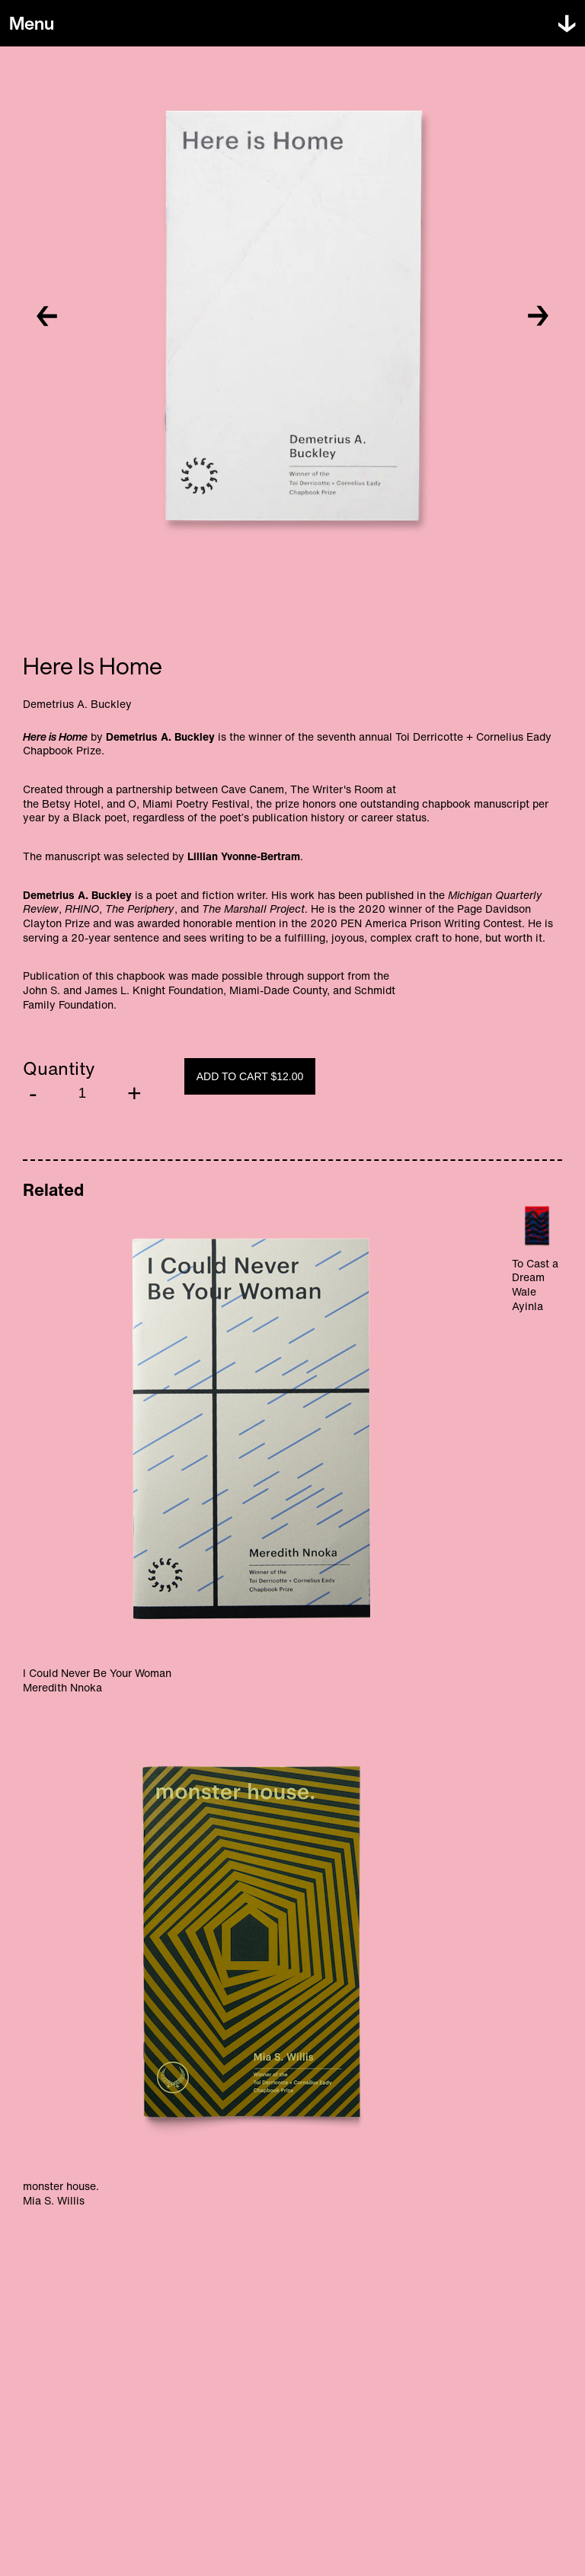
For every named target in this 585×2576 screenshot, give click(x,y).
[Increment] (134, 1093)
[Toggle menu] (31, 23)
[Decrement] (33, 1093)
